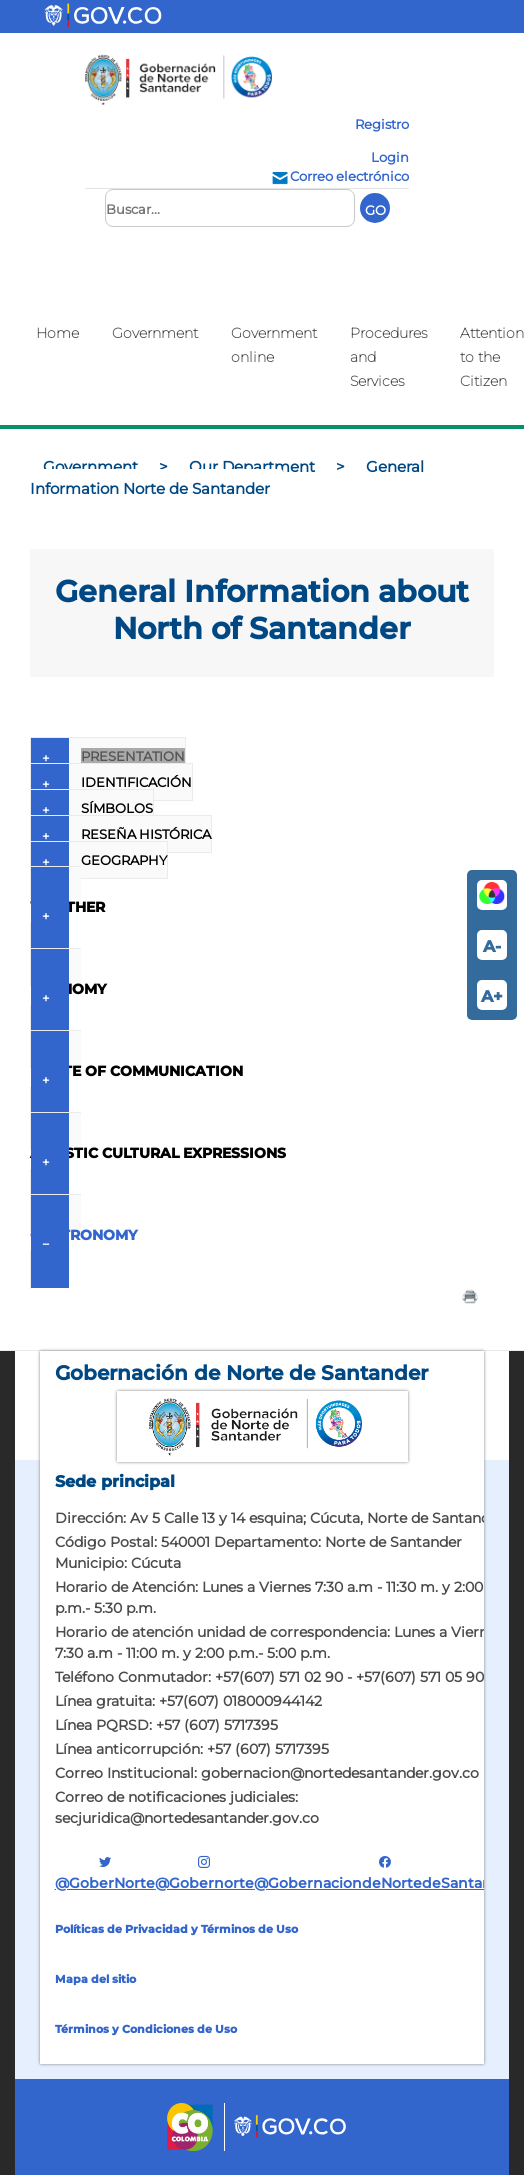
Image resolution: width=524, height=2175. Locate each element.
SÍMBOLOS (92, 808)
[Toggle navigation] (213, 16)
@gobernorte (204, 1872)
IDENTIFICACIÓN (111, 782)
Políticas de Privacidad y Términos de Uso (176, 1929)
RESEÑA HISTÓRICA (121, 834)
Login (390, 157)
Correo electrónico (339, 176)
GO (375, 210)
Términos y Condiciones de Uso (146, 2029)
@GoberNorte (105, 1872)
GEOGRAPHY (99, 860)
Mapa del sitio (95, 1979)
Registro (382, 124)
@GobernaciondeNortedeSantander (385, 1872)
